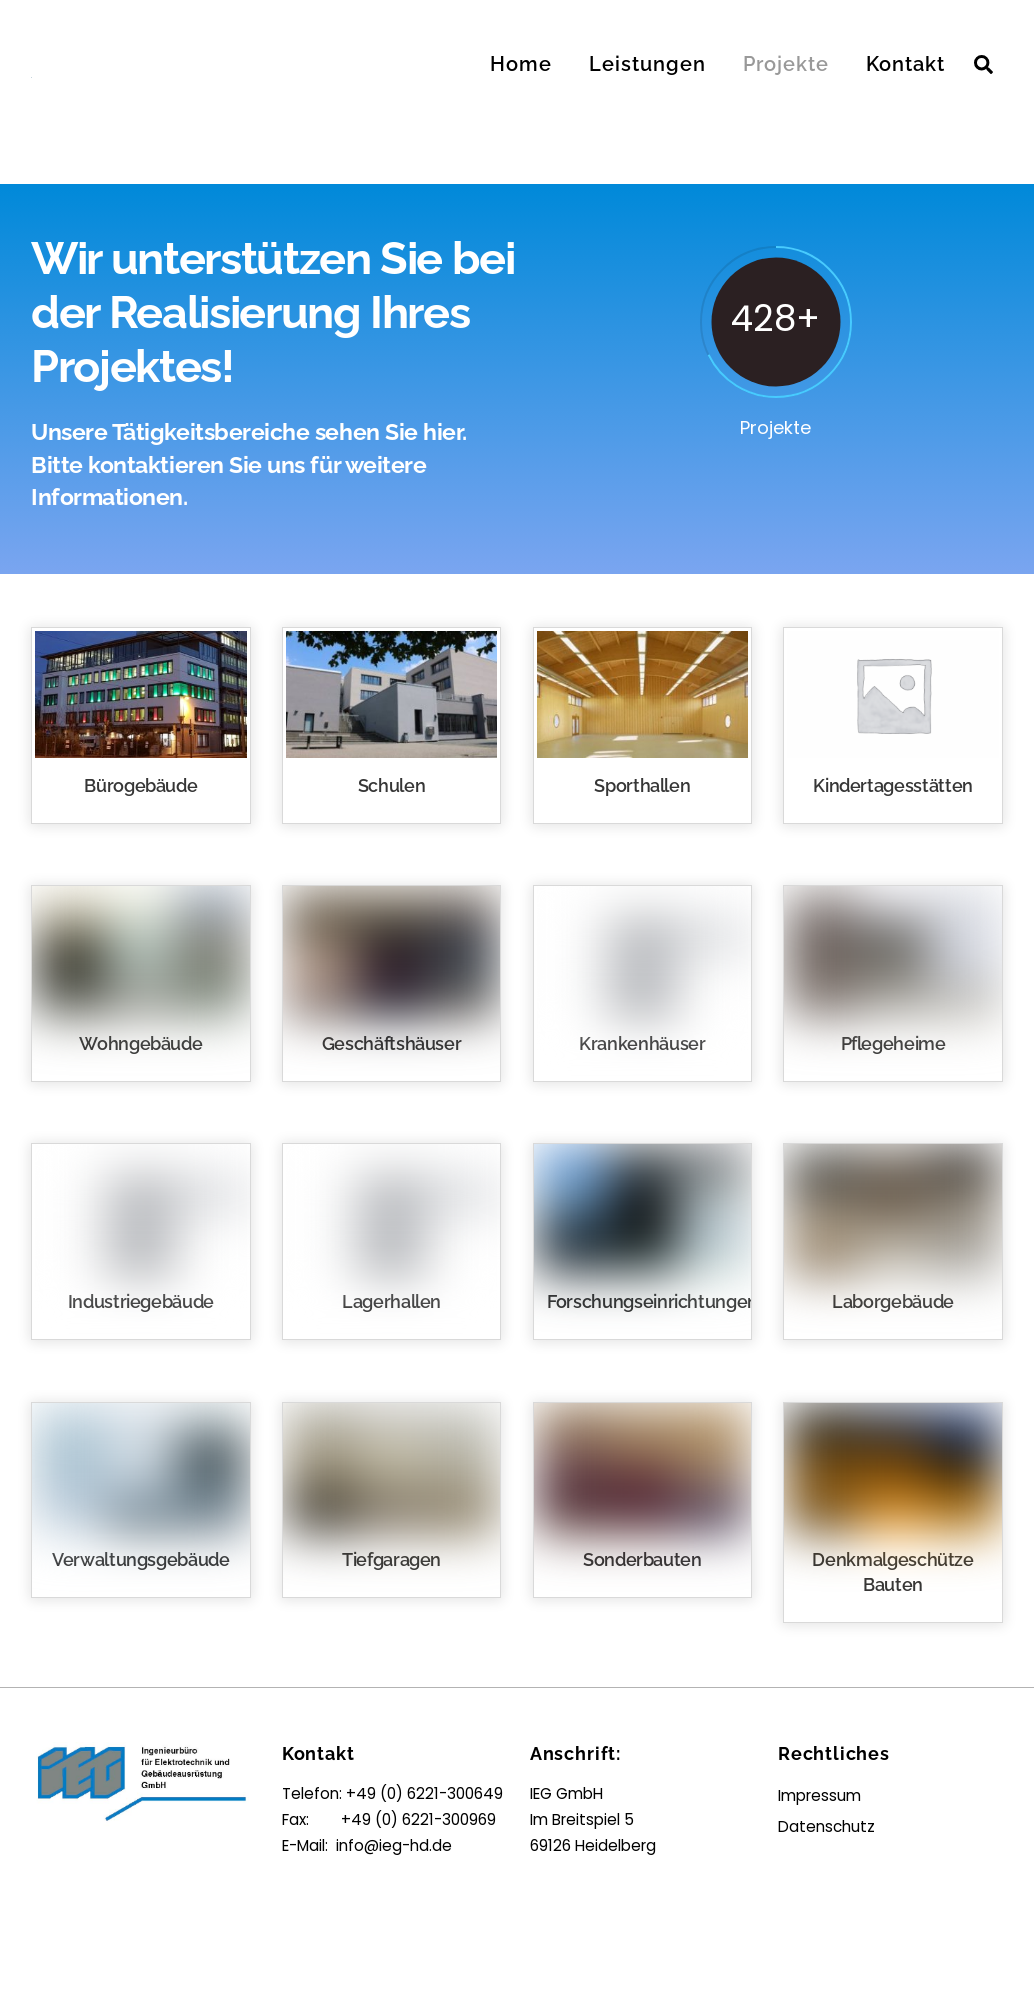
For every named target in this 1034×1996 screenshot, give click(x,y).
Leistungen (647, 64)
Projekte (786, 64)
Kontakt (905, 64)
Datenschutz (826, 1826)
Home (521, 64)
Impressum (819, 1795)
